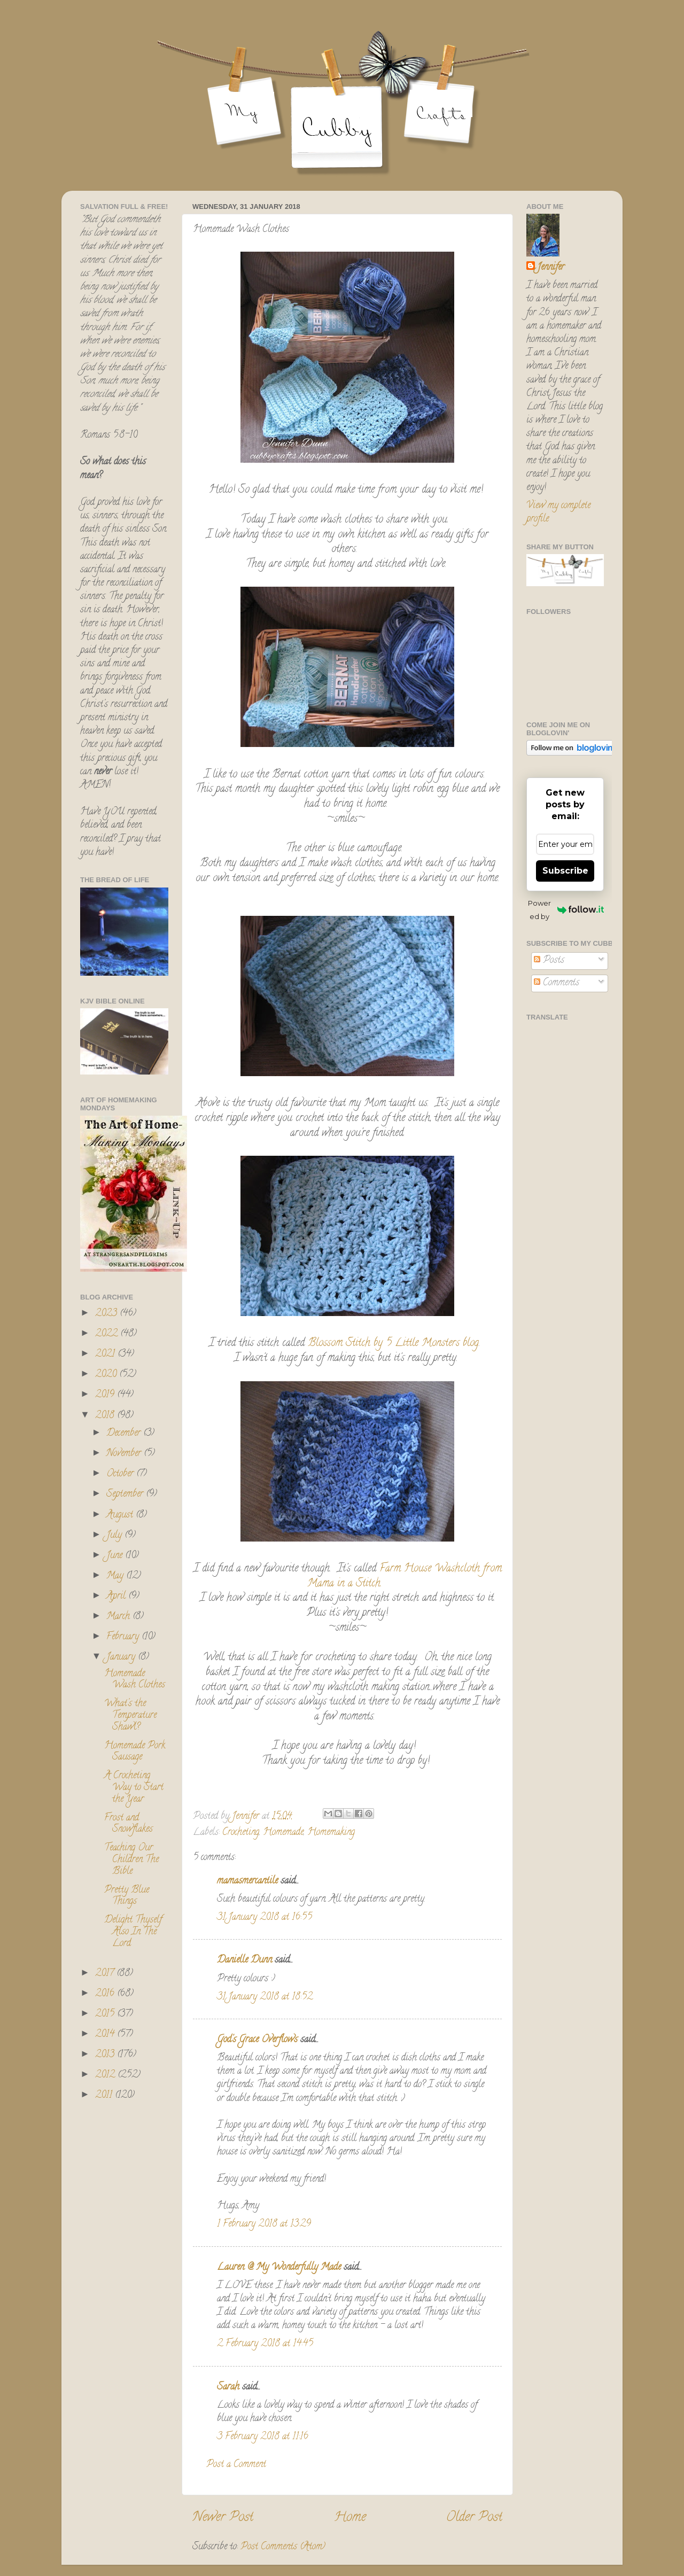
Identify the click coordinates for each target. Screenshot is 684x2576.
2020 (107, 1374)
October (121, 1474)
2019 (106, 1395)
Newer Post (222, 2518)
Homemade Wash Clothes (134, 1680)
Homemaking (331, 1832)
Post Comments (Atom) (282, 2547)
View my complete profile (558, 513)
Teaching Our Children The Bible (131, 1860)
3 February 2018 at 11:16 (262, 2437)
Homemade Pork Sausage (134, 1752)
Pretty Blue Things (126, 1896)
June (115, 1555)
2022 (107, 1334)
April (117, 1596)
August (121, 1515)
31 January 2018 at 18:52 (265, 1997)
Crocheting (240, 1832)
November (125, 1453)
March (119, 1616)
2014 (106, 2034)
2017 (105, 1973)
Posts (549, 960)
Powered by (566, 910)
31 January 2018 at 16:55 (264, 1917)
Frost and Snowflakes (128, 1824)
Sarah (228, 2387)
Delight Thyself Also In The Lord (133, 1932)
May (116, 1576)
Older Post (474, 2518)
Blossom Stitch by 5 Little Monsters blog (393, 1343)
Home (350, 2518)
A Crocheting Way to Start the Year (134, 1788)
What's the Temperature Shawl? (130, 1715)
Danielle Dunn (244, 1960)
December (124, 1433)
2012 (106, 2075)
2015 (106, 2014)
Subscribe (565, 871)
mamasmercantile (247, 1881)
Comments (556, 983)
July (115, 1535)
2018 (106, 1415)
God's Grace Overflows (257, 2040)
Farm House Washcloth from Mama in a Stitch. (404, 1576)
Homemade (283, 1832)
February (124, 1637)
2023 (107, 1313)
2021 (106, 1354)
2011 (105, 2095)
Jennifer (550, 268)
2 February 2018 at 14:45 (265, 2344)
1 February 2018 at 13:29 (264, 2224)
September (126, 1494)
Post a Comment (236, 2464)
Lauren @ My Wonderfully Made (279, 2267)
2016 (106, 1994)
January (122, 1657)
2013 (106, 2055)
